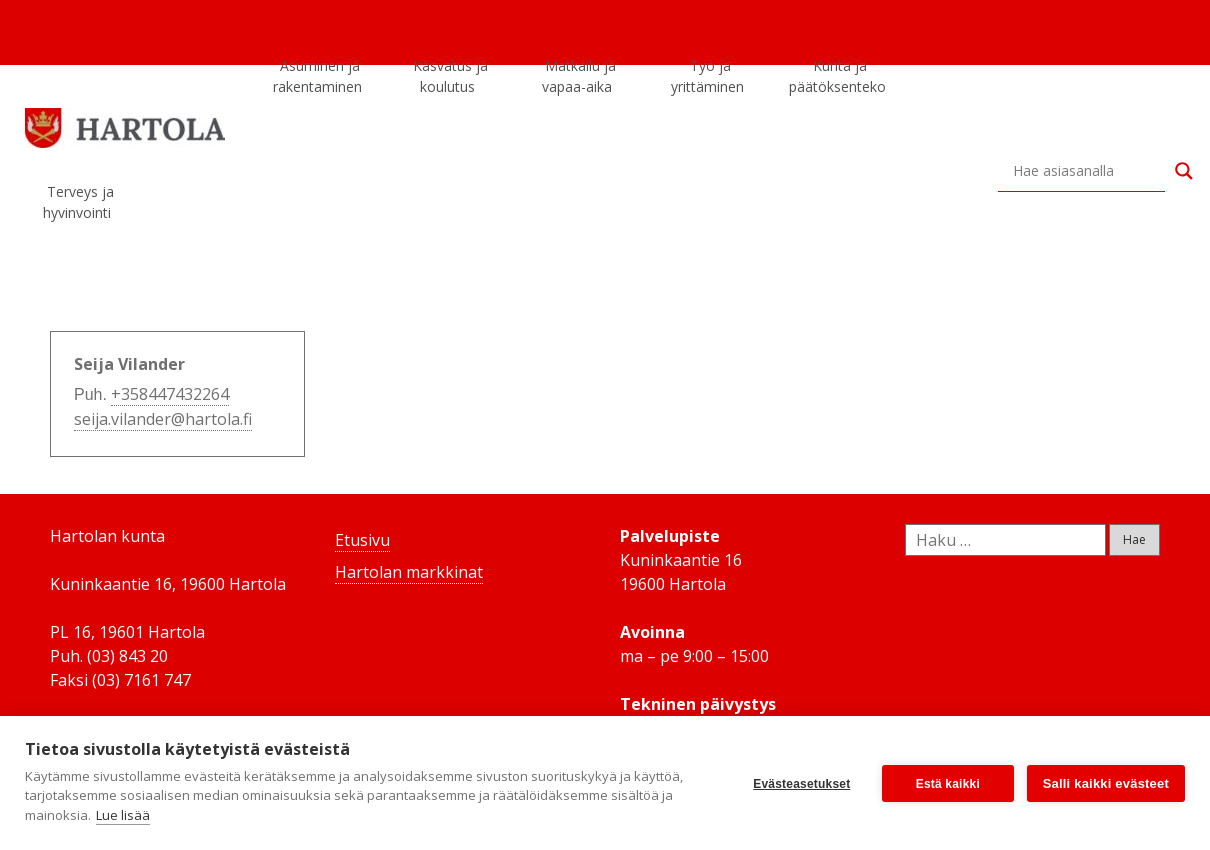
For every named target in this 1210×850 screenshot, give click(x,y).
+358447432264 (170, 394)
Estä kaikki (947, 783)
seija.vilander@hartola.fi (163, 419)
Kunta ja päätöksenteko (837, 80)
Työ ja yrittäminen (707, 80)
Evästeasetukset (800, 783)
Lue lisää (123, 815)
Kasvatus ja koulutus (450, 80)
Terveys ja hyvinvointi (78, 206)
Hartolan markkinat (409, 572)
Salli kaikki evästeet (1106, 783)
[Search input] (1089, 171)
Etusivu (362, 540)
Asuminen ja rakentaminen (317, 80)
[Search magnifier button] (1184, 171)
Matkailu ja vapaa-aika (579, 80)
